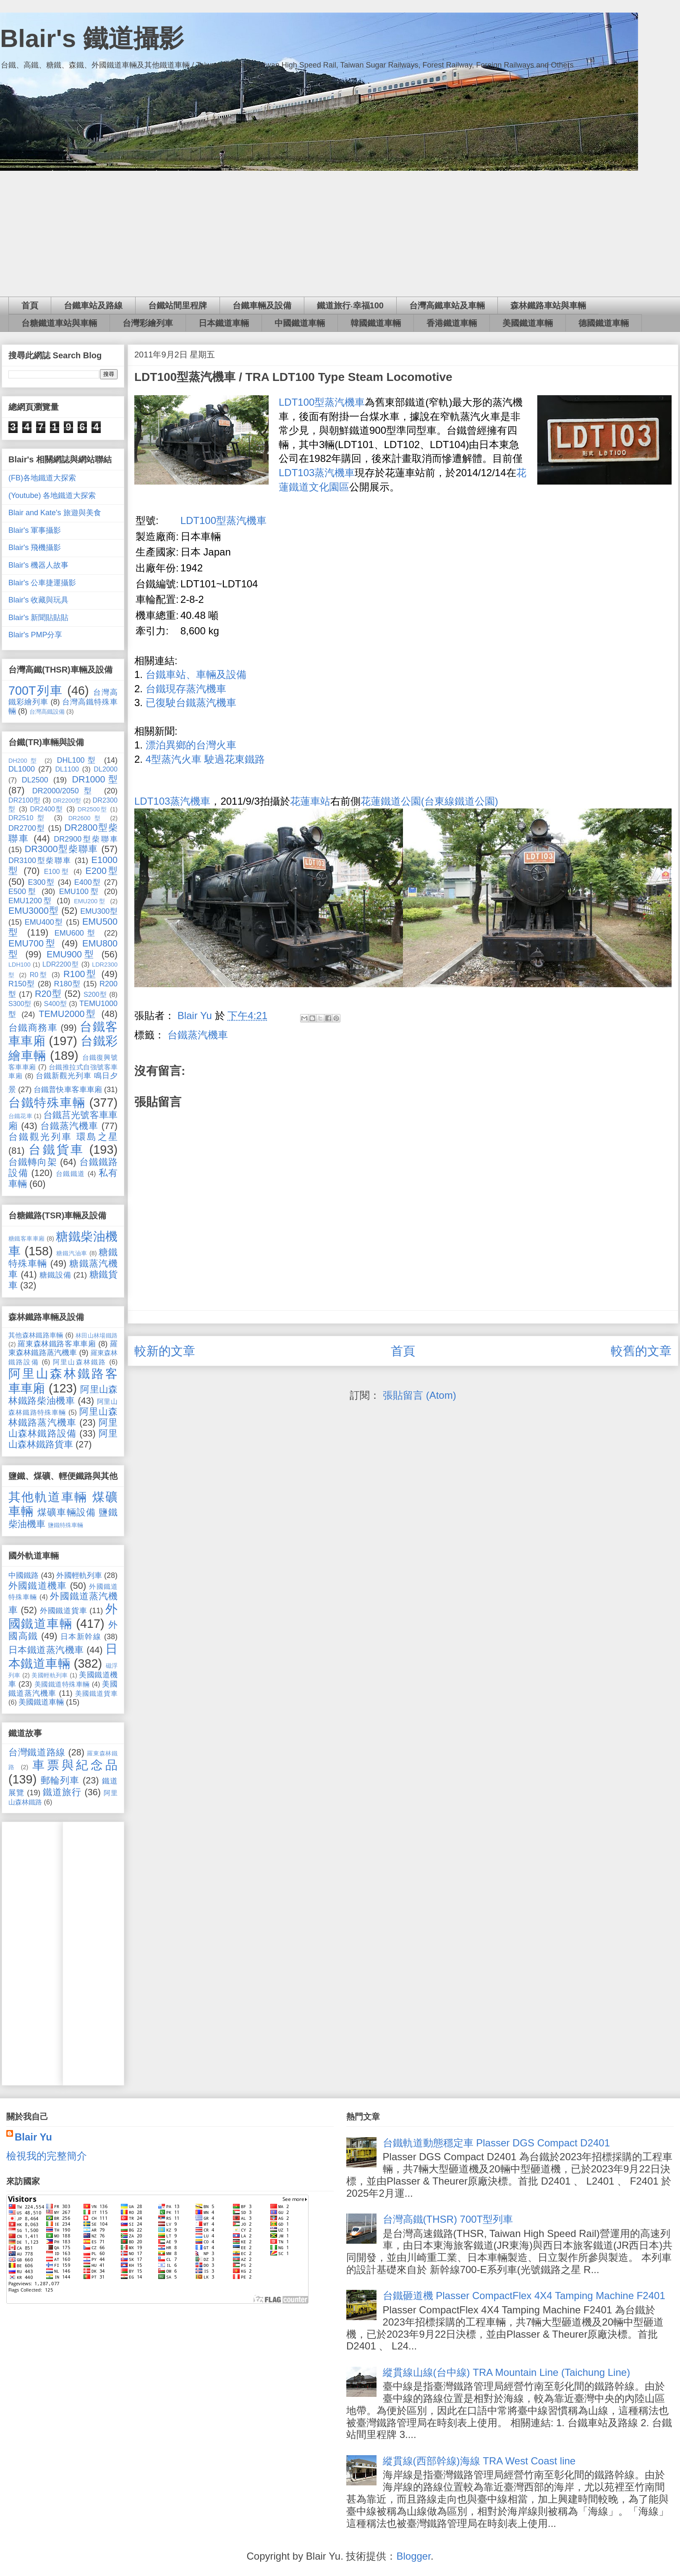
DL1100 (67, 769)
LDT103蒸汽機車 (317, 472)
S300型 (19, 1003)
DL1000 (21, 769)
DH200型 (23, 760)
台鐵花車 (20, 1116)
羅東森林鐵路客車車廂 (57, 1344)
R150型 (21, 984)
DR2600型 (86, 818)
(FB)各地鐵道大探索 (42, 478)
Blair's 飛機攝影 (34, 547)
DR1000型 (95, 779)
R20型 (48, 993)
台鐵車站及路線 (93, 305)
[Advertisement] (340, 233)
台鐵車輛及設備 (262, 305)
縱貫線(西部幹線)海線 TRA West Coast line (479, 2460)
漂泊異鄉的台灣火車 (191, 745)
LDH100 (19, 964)
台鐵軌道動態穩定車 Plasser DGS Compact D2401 (496, 2142)
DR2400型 (47, 809)
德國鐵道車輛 (603, 323)
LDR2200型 (60, 964)
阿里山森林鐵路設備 (63, 1428)
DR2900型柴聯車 (86, 839)
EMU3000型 (33, 910)
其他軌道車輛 (48, 1497)
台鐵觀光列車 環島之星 (63, 1137)
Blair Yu (33, 2137)
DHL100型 (78, 760)
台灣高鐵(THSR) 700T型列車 (448, 2219)
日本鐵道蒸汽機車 (46, 1650)
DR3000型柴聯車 (61, 849)
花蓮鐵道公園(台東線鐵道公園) (429, 801)
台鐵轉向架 (32, 1162)
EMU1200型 (30, 901)
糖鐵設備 (55, 1275)
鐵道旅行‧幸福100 (350, 305)
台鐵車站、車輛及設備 (196, 674)
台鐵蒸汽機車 (197, 1034)
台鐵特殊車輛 (46, 1102)
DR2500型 (92, 809)
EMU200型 (90, 901)
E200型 (102, 871)
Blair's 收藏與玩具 (38, 600)
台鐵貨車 (56, 1149)
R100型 (80, 974)
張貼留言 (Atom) (419, 1395)
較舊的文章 (641, 1351)
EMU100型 (79, 891)
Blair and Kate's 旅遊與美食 (54, 512)
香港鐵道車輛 (451, 323)
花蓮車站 (310, 801)
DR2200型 (67, 800)
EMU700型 (32, 943)
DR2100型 (24, 800)
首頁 (29, 305)
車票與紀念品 (75, 1765)
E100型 (57, 871)
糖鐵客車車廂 (26, 1238)
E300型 (41, 882)
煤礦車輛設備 (66, 1512)
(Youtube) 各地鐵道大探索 (52, 495)
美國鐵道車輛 (527, 323)
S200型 (95, 994)
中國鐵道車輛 (300, 323)
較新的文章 (164, 1351)
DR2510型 (28, 817)
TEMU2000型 (68, 1014)
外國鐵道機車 (37, 1585)
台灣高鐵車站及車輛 (447, 305)
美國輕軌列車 (49, 1675)
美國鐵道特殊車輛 (62, 1684)
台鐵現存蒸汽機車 (186, 688)
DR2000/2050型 (64, 791)
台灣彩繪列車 (148, 323)
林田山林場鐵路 (97, 1335)
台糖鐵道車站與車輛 (59, 323)
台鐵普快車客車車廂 (68, 1089)
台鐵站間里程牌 (177, 305)
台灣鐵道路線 (36, 1752)
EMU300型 (99, 911)
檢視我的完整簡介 (46, 2155)
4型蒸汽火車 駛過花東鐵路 (205, 759)
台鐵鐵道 (70, 1173)
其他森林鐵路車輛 (35, 1335)
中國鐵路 (23, 1575)
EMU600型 (77, 933)
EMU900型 (71, 954)
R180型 (67, 984)
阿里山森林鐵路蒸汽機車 (63, 1417)
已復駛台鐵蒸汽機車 (191, 702)
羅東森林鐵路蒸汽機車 (63, 1348)
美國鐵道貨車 (96, 1693)
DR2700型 (26, 828)
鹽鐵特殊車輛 (65, 1525)
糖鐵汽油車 (71, 1253)
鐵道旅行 (62, 1792)
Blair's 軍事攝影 (34, 530)
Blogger (413, 2556)
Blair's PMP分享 (35, 635)
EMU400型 (44, 922)
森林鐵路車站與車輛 (548, 305)
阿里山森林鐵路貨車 (63, 1439)
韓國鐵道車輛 (375, 323)
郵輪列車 (60, 1780)
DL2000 (106, 769)
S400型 (55, 1003)
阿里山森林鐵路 (79, 1362)
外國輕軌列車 (79, 1575)
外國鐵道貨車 (63, 1610)
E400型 (87, 882)
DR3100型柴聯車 (40, 860)
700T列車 (35, 690)
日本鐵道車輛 (224, 323)
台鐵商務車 (33, 1027)
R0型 (39, 974)
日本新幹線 (81, 1636)
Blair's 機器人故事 (38, 565)
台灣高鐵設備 (47, 711)
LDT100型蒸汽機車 (322, 402)
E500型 (22, 891)
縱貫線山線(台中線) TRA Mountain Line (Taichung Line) (506, 2372)
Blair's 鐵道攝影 (92, 38)
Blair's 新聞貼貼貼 (38, 617)
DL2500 (35, 780)
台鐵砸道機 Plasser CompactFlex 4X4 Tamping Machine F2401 (524, 2295)
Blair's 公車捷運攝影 (42, 583)
